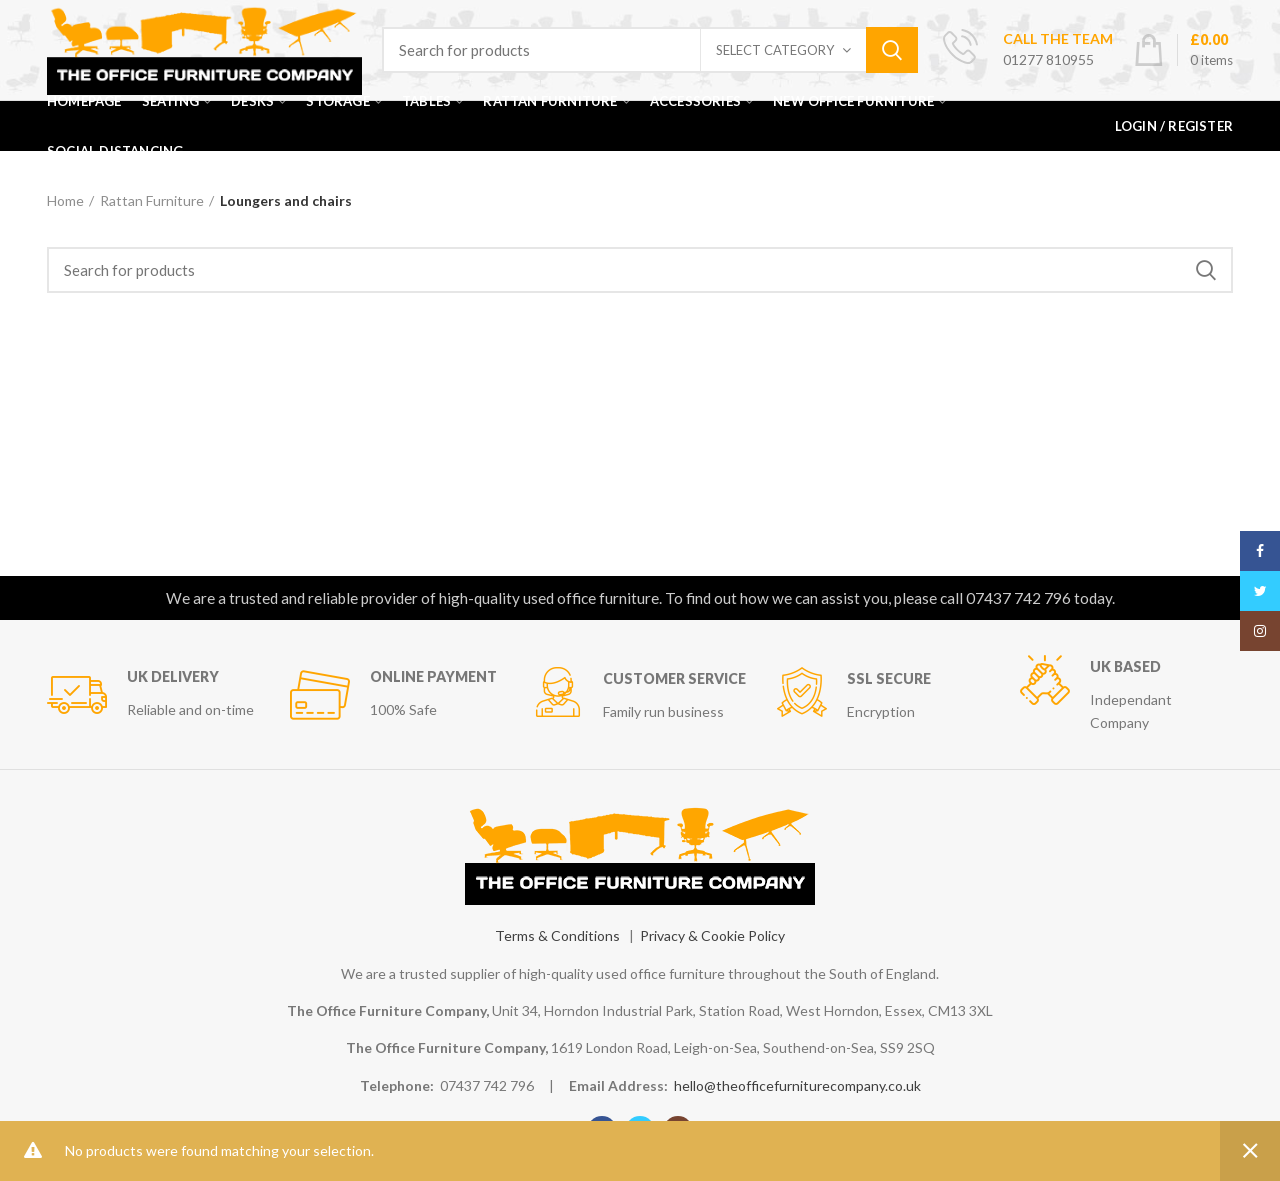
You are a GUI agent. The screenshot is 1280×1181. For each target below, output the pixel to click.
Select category (775, 50)
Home (65, 200)
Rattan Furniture (152, 200)
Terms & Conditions (557, 935)
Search (892, 50)
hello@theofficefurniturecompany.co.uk (797, 1085)
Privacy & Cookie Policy (712, 935)
